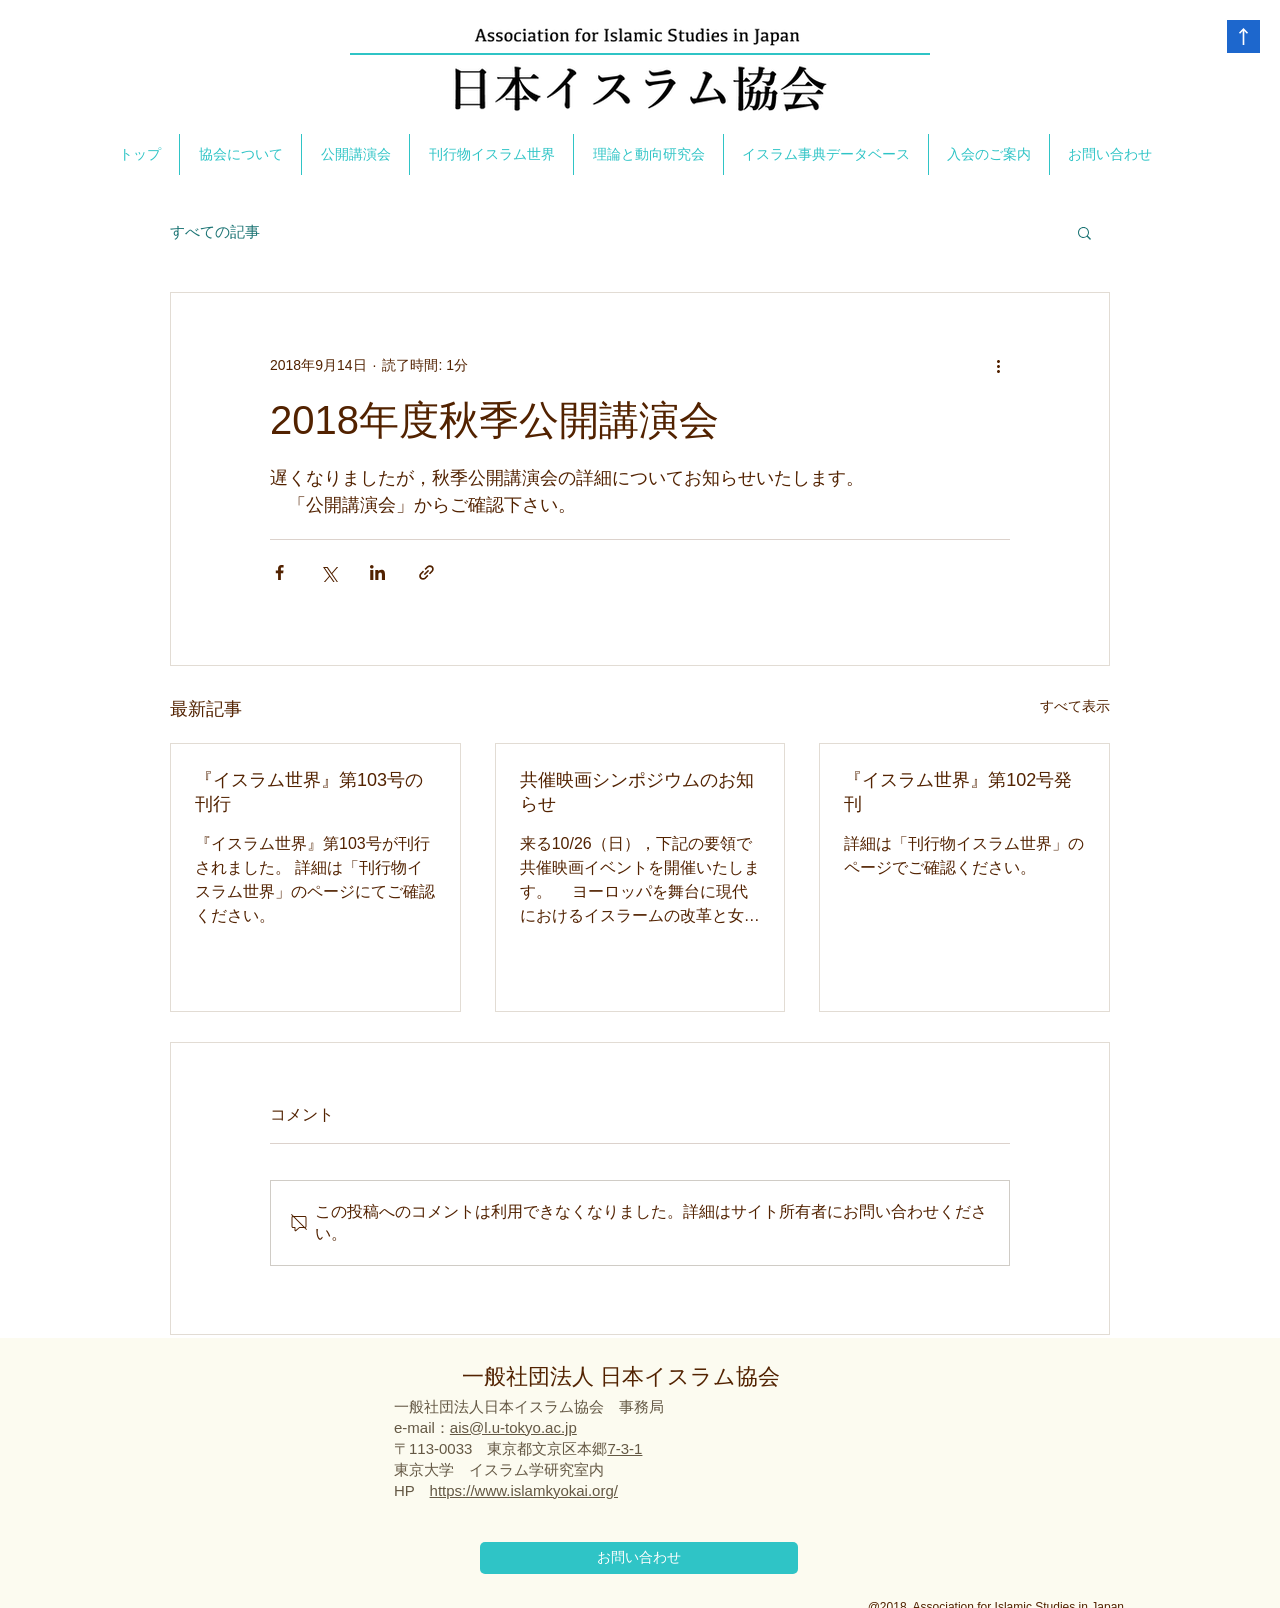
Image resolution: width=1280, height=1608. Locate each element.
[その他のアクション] (998, 365)
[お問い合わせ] (639, 1558)
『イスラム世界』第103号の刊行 (309, 792)
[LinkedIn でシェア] (377, 572)
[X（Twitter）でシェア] (328, 572)
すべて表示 (1075, 706)
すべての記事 (215, 231)
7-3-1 (624, 1448)
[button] (1084, 232)
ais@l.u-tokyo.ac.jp (513, 1427)
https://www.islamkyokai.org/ (524, 1490)
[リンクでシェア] (426, 572)
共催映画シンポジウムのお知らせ (637, 792)
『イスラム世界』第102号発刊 (958, 792)
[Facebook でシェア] (279, 572)
